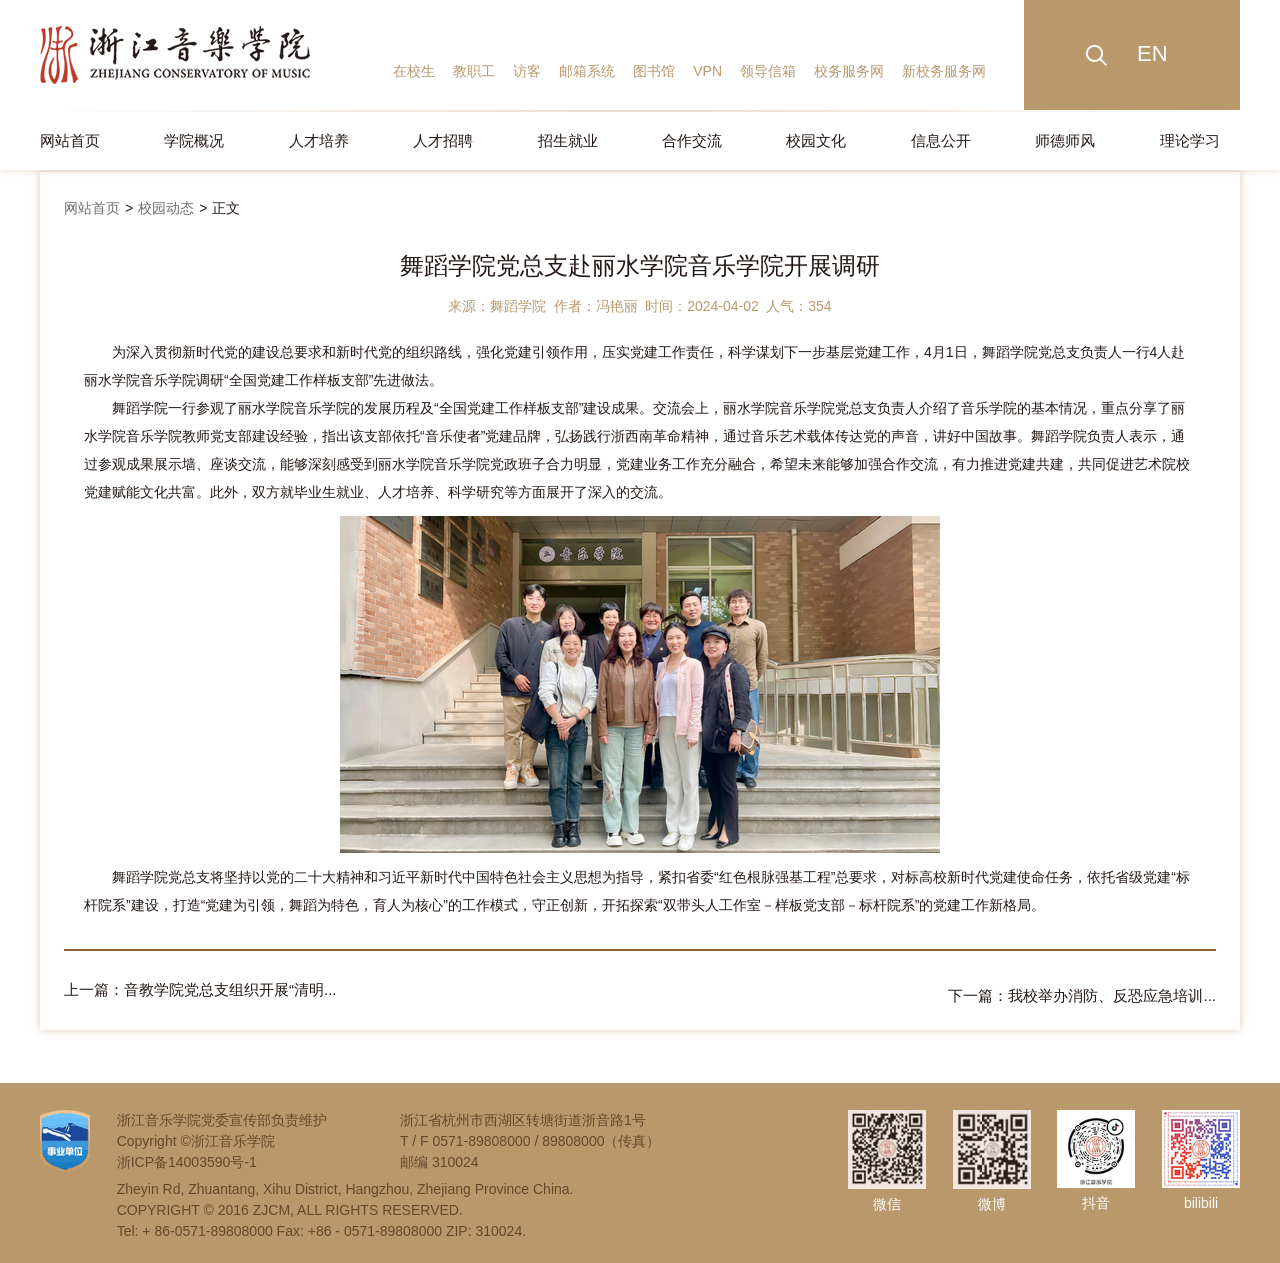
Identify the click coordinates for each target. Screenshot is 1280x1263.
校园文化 (816, 140)
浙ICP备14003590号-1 (187, 1156)
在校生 (414, 71)
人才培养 (319, 140)
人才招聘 (443, 140)
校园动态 (166, 208)
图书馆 (654, 71)
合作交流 (692, 140)
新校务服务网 (944, 71)
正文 (226, 208)
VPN (707, 71)
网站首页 (70, 140)
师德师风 (1065, 140)
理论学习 (1190, 140)
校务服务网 (849, 71)
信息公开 (941, 140)
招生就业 (568, 140)
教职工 (474, 71)
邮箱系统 (587, 71)
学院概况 (194, 140)
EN (1152, 53)
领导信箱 (768, 71)
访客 (527, 71)
